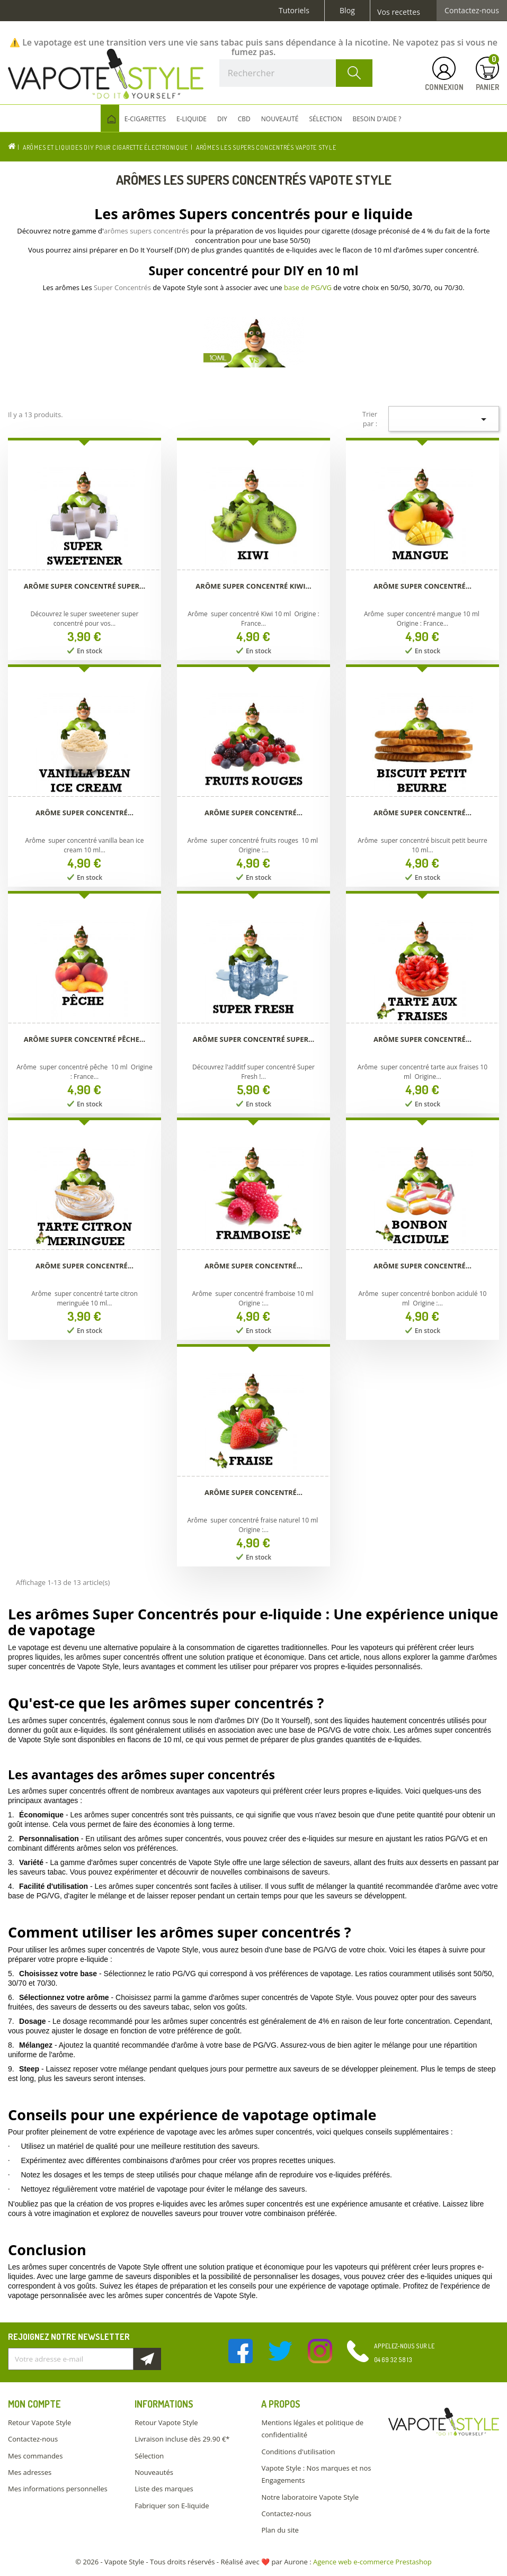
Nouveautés (154, 2472)
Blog (347, 10)
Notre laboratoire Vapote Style (310, 2497)
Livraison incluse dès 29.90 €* (182, 2439)
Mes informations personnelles (58, 2488)
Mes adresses (29, 2472)
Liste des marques (164, 2488)
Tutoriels (294, 10)
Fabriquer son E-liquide (172, 2505)
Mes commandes (35, 2456)
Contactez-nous (471, 10)
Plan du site (279, 2530)
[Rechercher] (295, 73)
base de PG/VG (308, 287)
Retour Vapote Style (39, 2422)
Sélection (149, 2456)
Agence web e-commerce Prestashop (372, 2561)
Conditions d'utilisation (298, 2451)
